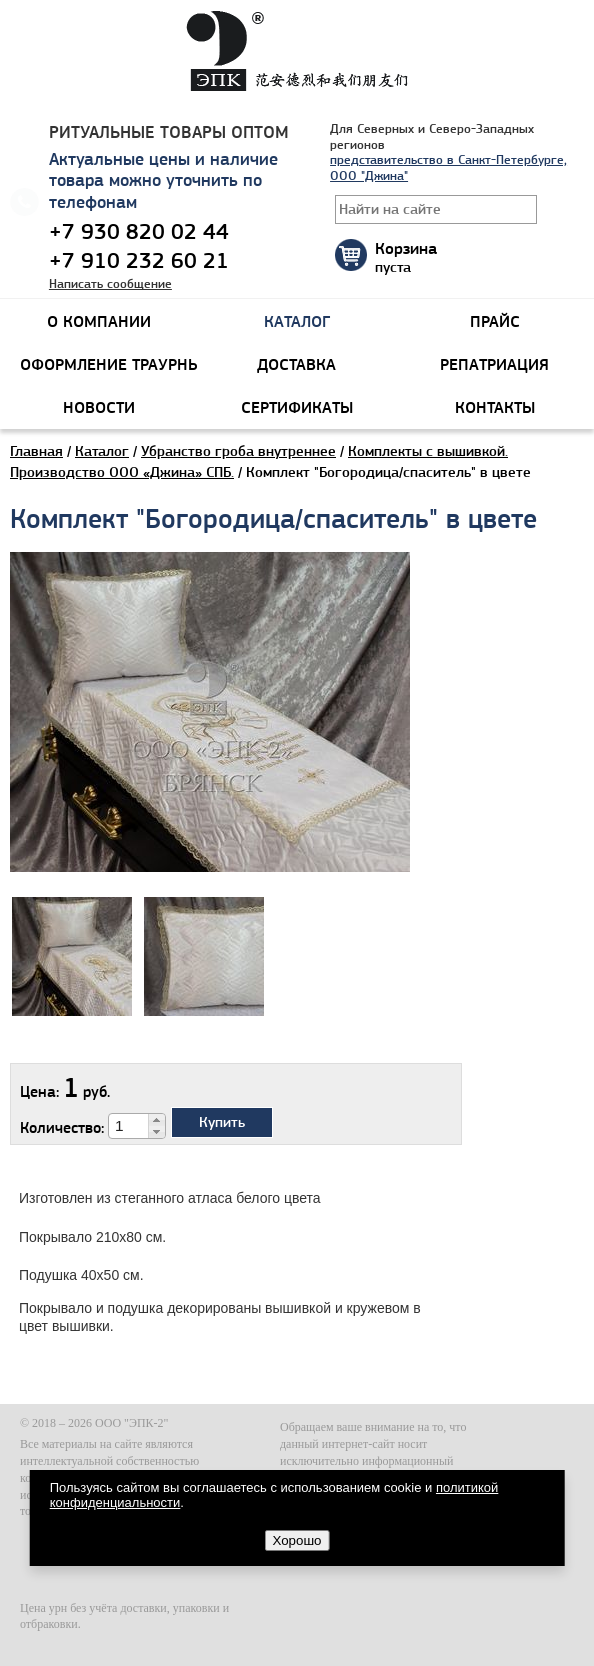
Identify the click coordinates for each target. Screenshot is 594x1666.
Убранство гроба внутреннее (238, 451)
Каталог (102, 451)
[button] (156, 1120)
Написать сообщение (110, 283)
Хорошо (296, 1540)
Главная (36, 451)
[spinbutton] (129, 1126)
